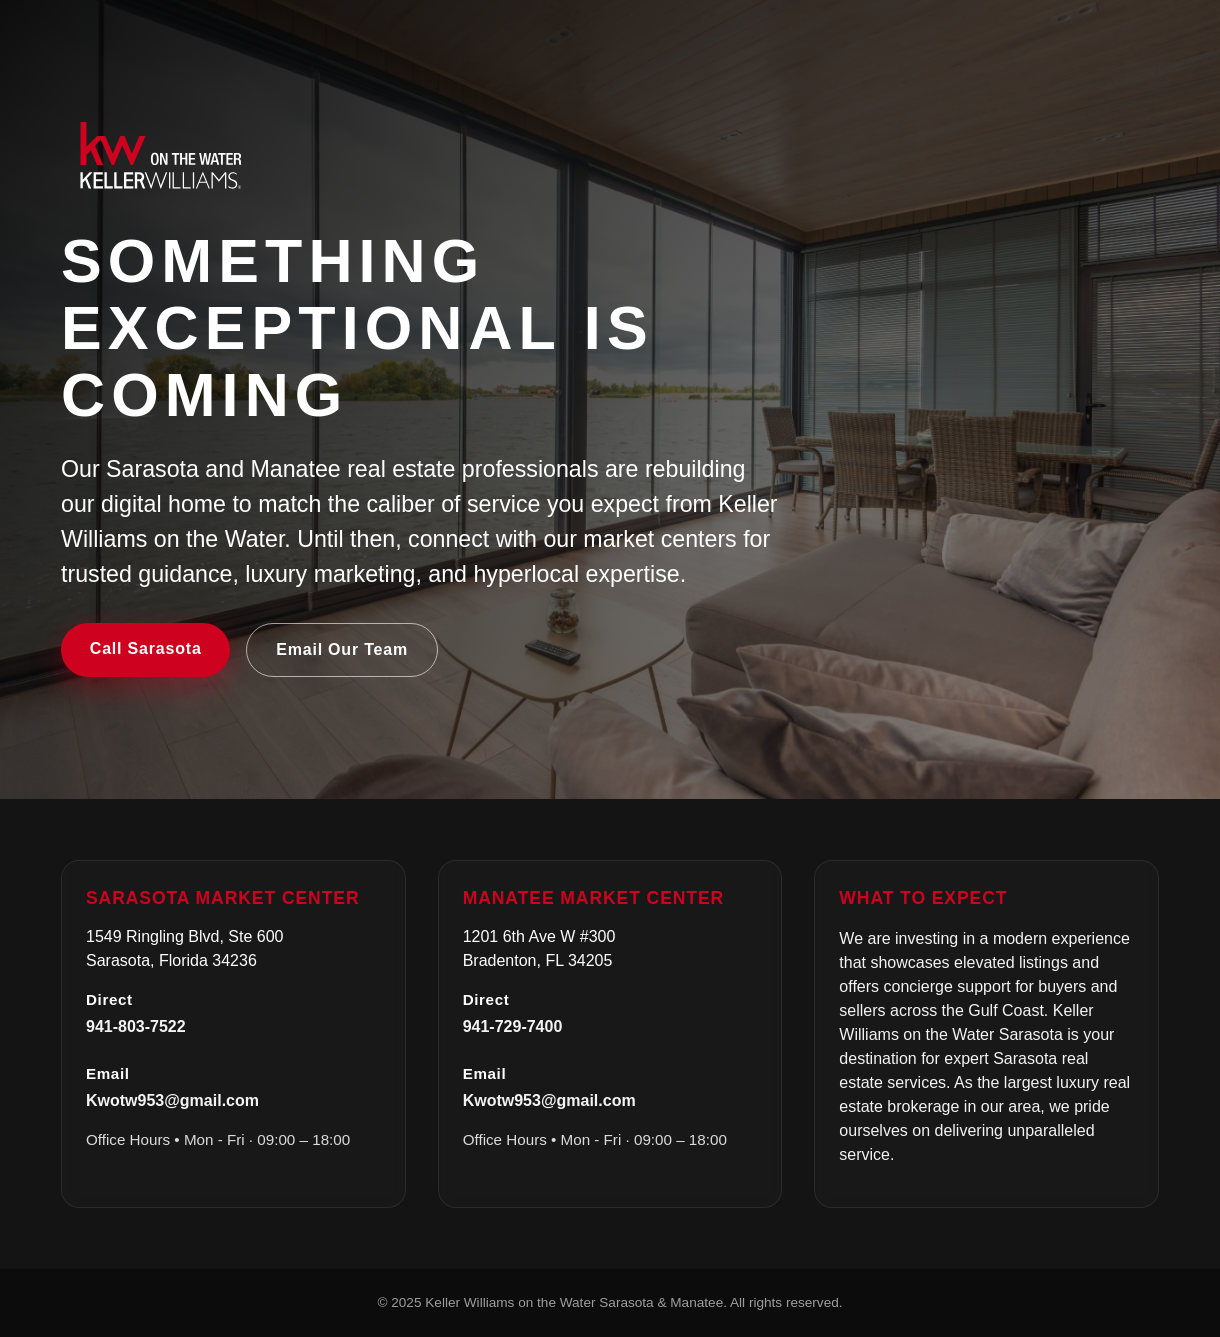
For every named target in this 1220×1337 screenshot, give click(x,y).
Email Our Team (342, 649)
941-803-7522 (136, 1026)
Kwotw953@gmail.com (172, 1100)
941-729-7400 (513, 1026)
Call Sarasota (146, 648)
